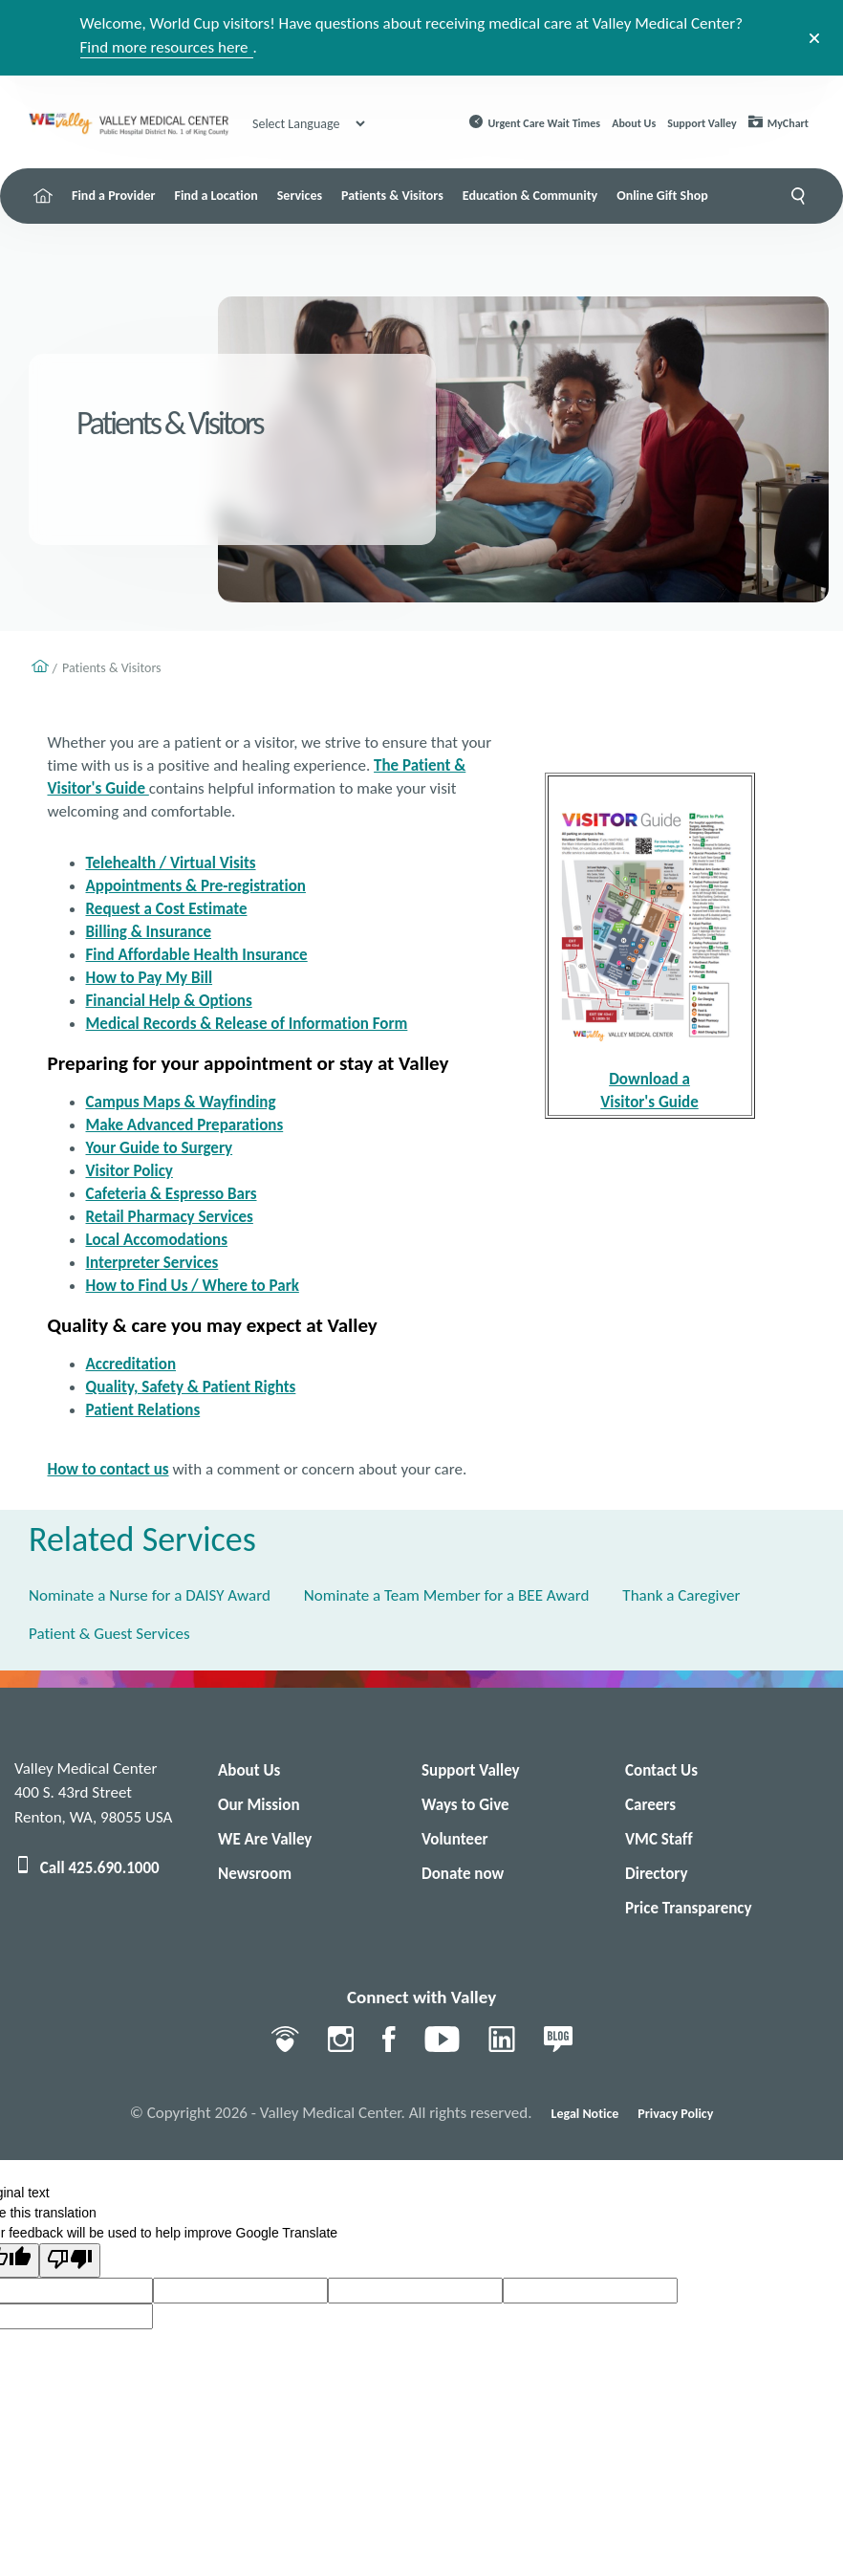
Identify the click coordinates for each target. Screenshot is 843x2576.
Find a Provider (113, 195)
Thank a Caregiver (681, 1595)
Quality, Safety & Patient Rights (191, 1387)
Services (299, 195)
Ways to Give (465, 1805)
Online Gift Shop (662, 195)
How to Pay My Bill (149, 978)
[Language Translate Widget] (308, 124)
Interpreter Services (152, 1263)
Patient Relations (143, 1410)
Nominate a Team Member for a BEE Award (446, 1595)
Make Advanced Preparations (185, 1125)
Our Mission (259, 1805)
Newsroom (255, 1874)
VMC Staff (659, 1839)
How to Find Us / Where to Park (192, 1286)
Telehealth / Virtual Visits (171, 863)
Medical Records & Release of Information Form (247, 1024)
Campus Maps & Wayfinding (181, 1102)
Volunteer (455, 1839)
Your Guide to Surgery (159, 1148)
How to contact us (108, 1469)
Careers (650, 1805)
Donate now (463, 1874)
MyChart (788, 123)
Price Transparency (688, 1908)
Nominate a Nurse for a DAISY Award (149, 1595)
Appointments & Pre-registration (196, 886)
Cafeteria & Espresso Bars (171, 1194)
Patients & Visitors (392, 195)
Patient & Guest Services (109, 1634)
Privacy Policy (675, 2114)
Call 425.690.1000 (87, 1868)
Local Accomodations (157, 1240)
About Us (634, 123)
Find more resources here (164, 47)
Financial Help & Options (169, 1001)
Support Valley (701, 123)
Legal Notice (585, 2114)
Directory (656, 1874)
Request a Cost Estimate (167, 909)
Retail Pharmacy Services (169, 1217)
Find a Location (215, 195)
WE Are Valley (265, 1839)
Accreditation (131, 1364)
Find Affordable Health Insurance (197, 955)
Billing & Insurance (149, 932)
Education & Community (530, 195)
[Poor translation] (69, 2260)
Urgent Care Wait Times (544, 123)
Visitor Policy (129, 1171)
